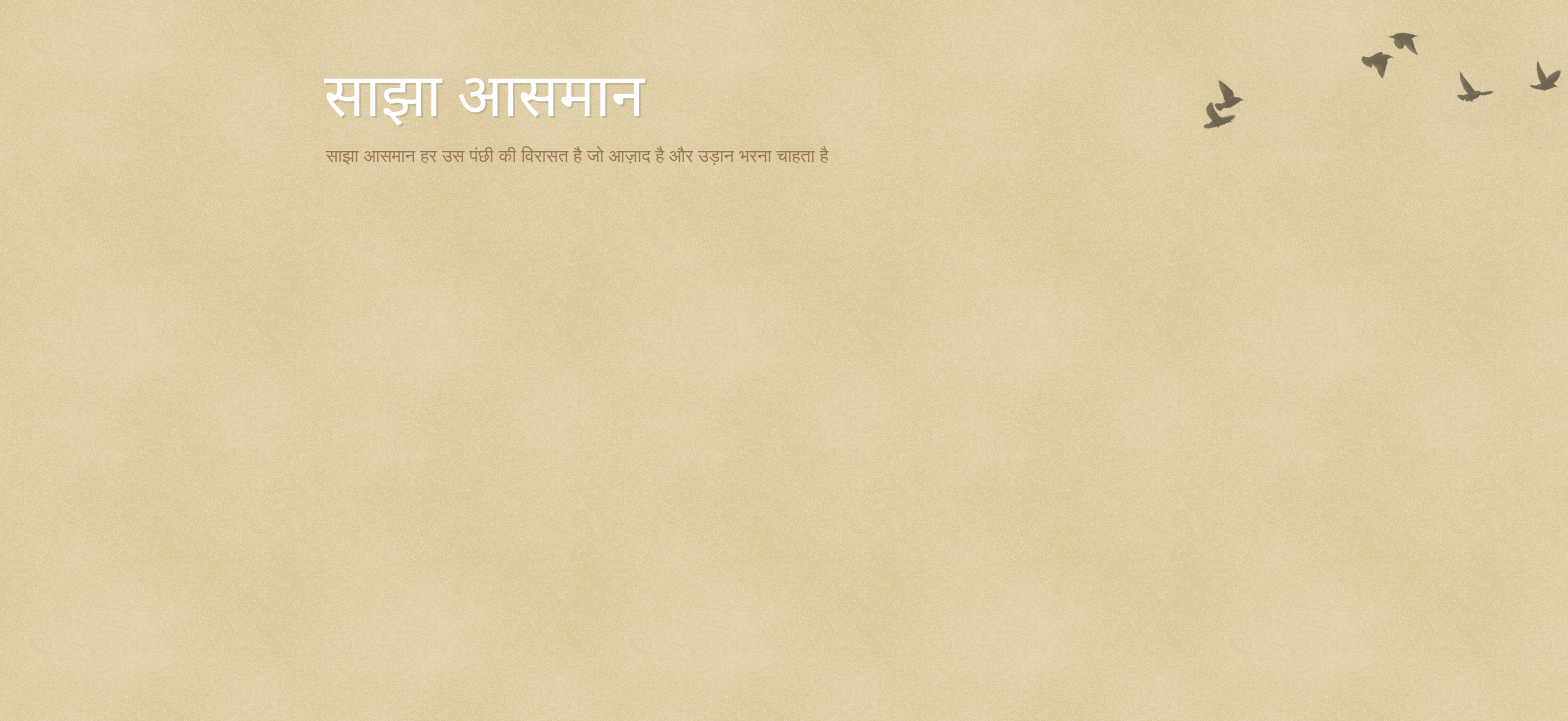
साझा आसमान (484, 96)
